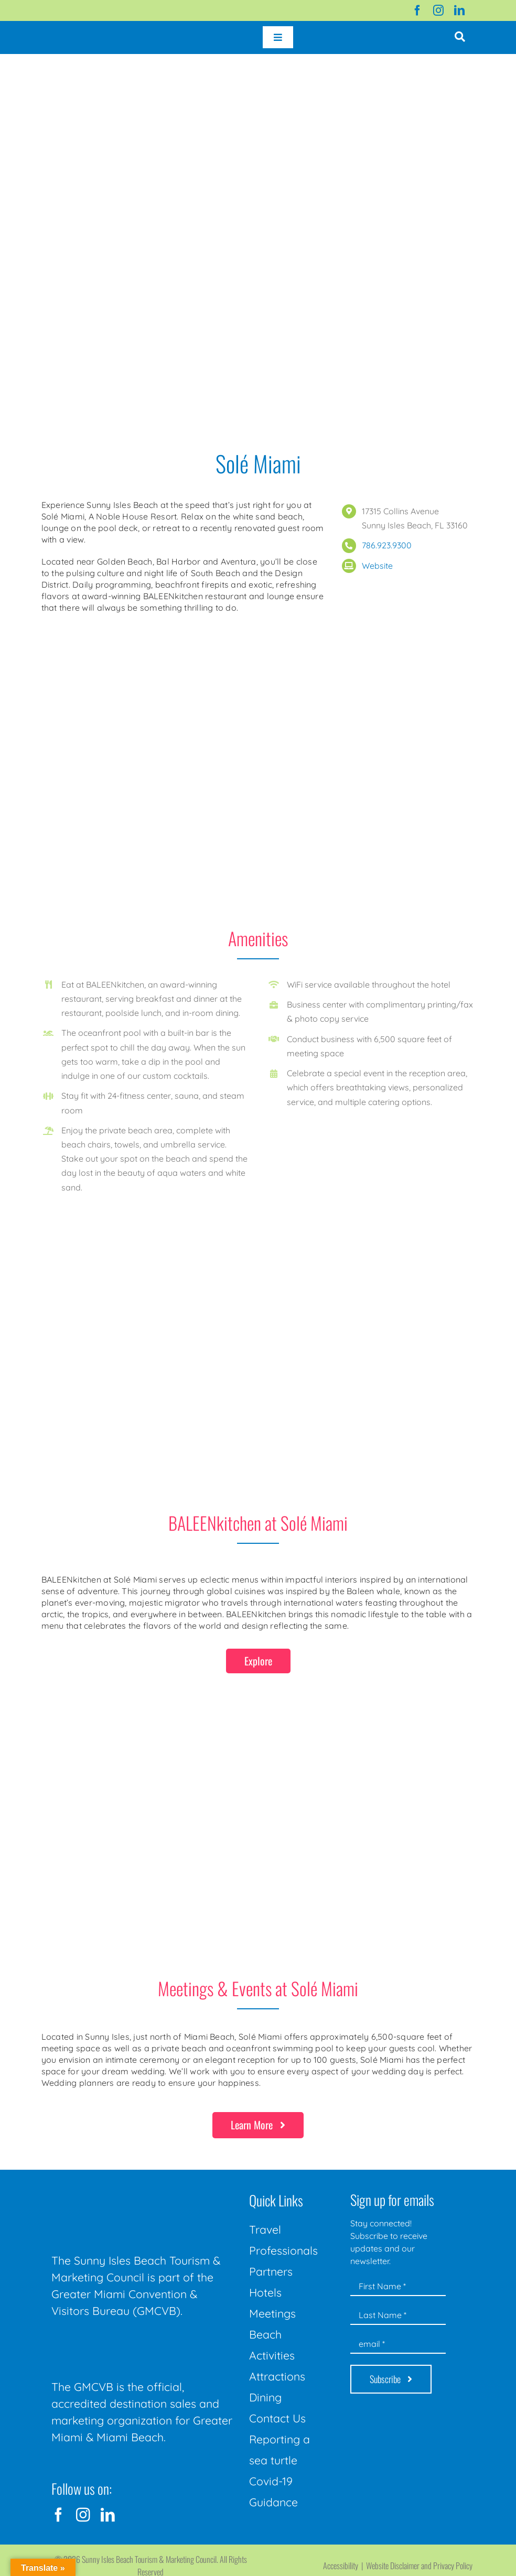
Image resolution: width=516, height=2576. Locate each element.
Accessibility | (344, 2565)
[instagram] (438, 10)
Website (377, 565)
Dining (265, 2397)
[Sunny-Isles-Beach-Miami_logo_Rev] (130, 2190)
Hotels (265, 2292)
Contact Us (277, 2418)
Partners (271, 2271)
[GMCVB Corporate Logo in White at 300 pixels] (130, 2342)
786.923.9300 (387, 545)
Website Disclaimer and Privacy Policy (419, 2565)
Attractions (277, 2376)
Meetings (272, 2313)
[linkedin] (459, 10)
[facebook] (417, 10)
